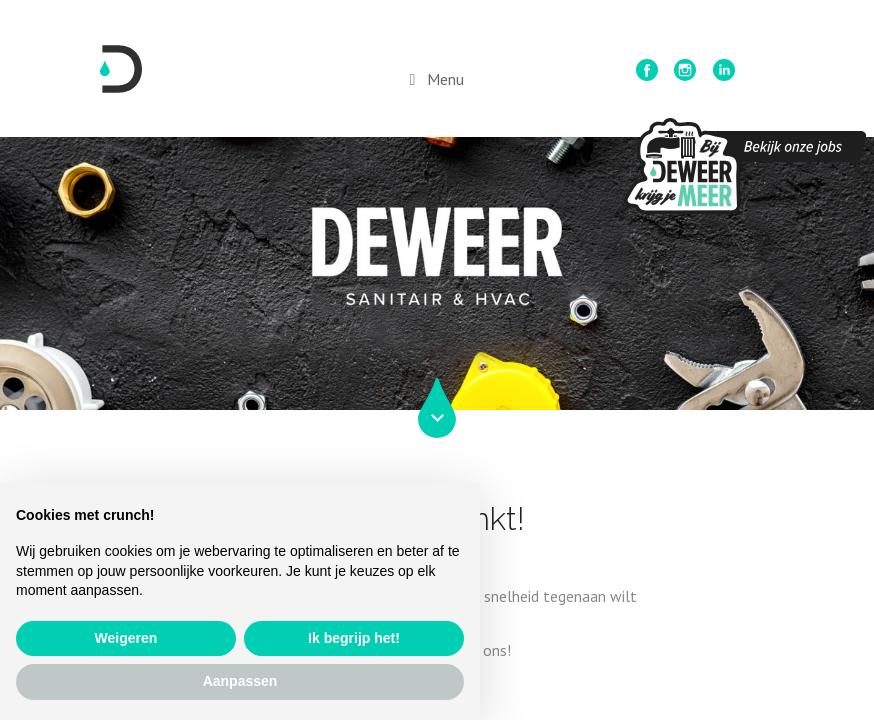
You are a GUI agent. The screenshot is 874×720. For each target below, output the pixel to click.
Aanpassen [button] (240, 681)
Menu (445, 79)
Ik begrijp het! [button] (354, 638)
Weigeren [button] (126, 638)
